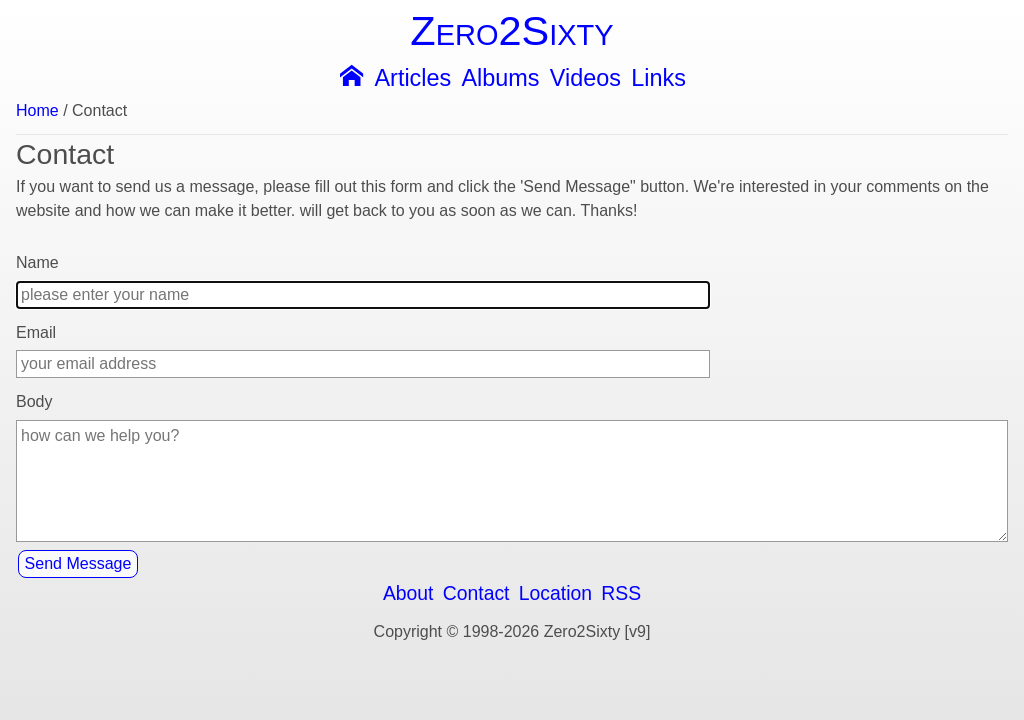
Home (37, 111)
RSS (621, 593)
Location (555, 593)
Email (36, 332)
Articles (412, 78)
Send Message (78, 563)
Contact (476, 593)
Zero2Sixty (511, 30)
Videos (585, 78)
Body (34, 401)
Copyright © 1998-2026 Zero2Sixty (497, 631)
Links (658, 78)
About (408, 593)
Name (37, 262)
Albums (501, 78)
